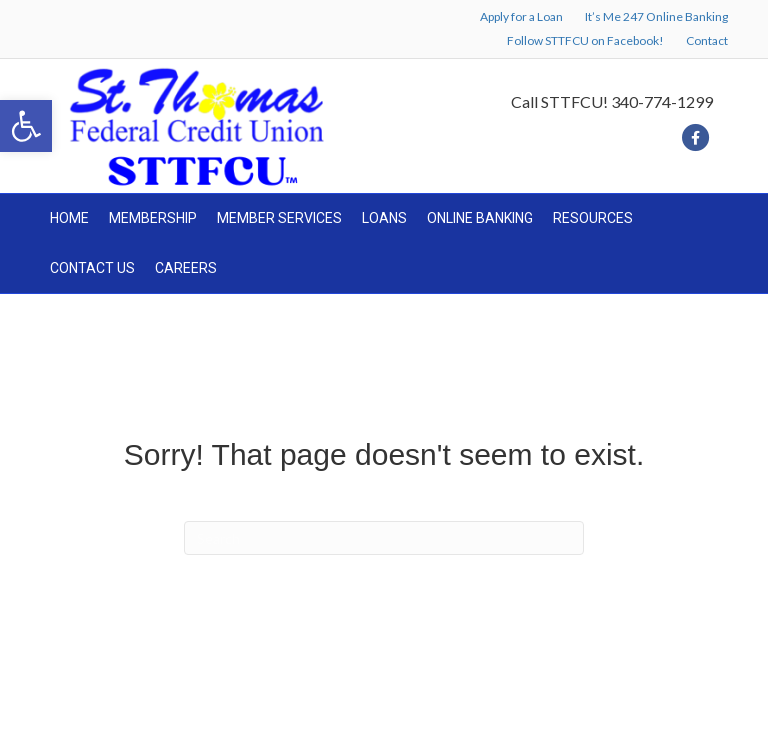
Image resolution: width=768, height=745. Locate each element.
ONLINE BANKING (480, 218)
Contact (707, 40)
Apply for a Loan (521, 16)
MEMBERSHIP (153, 218)
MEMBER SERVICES (279, 218)
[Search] (384, 538)
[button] (26, 126)
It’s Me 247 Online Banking (656, 16)
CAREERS (186, 268)
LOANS (384, 218)
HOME (69, 218)
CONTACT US (92, 268)
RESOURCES (593, 218)
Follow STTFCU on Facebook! (585, 40)
